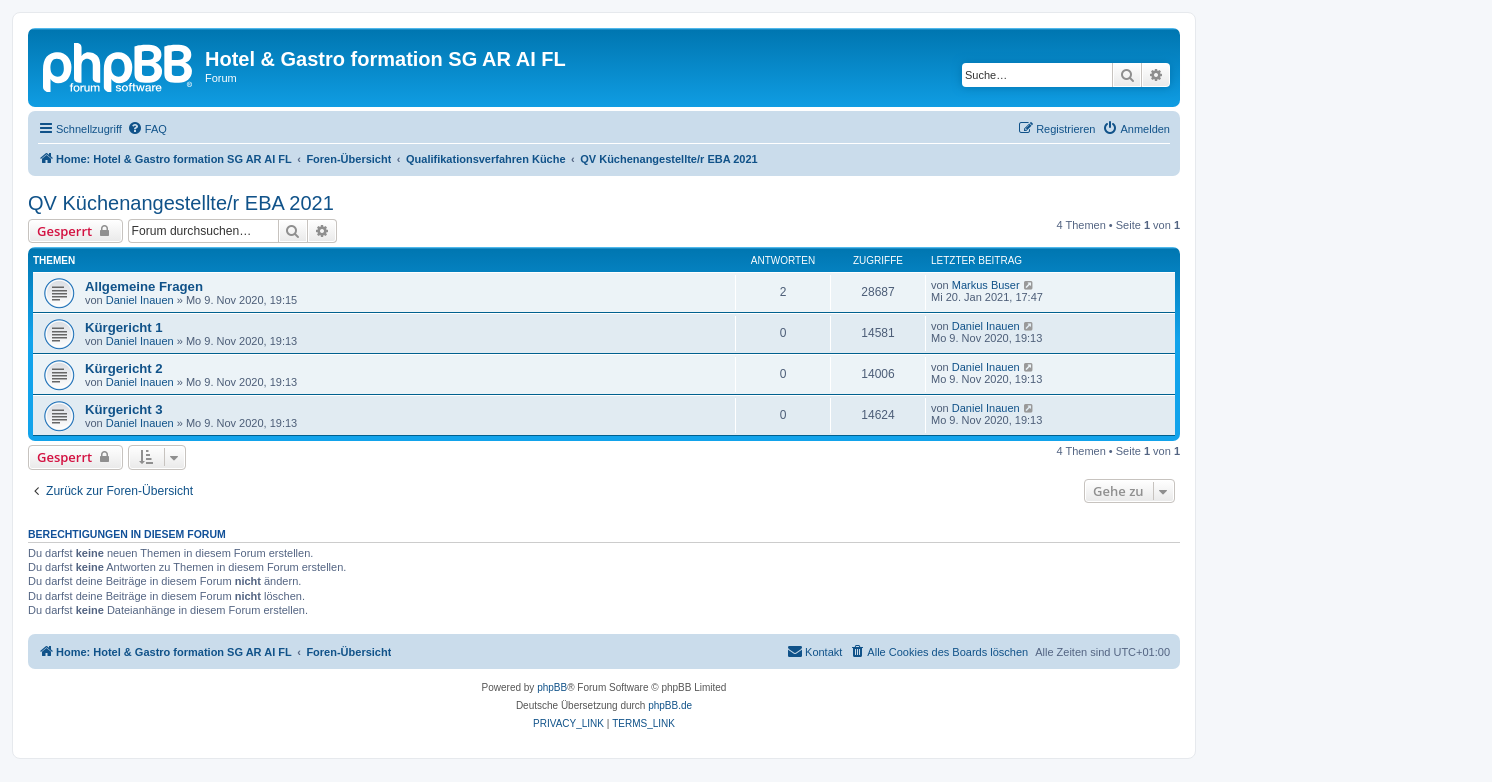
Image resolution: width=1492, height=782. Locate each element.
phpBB (552, 687)
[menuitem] (147, 129)
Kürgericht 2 (124, 368)
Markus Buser (986, 285)
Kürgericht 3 (124, 409)
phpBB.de (670, 705)
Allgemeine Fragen (144, 286)
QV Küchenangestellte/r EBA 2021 (181, 203)
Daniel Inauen (140, 300)
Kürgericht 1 (124, 327)
